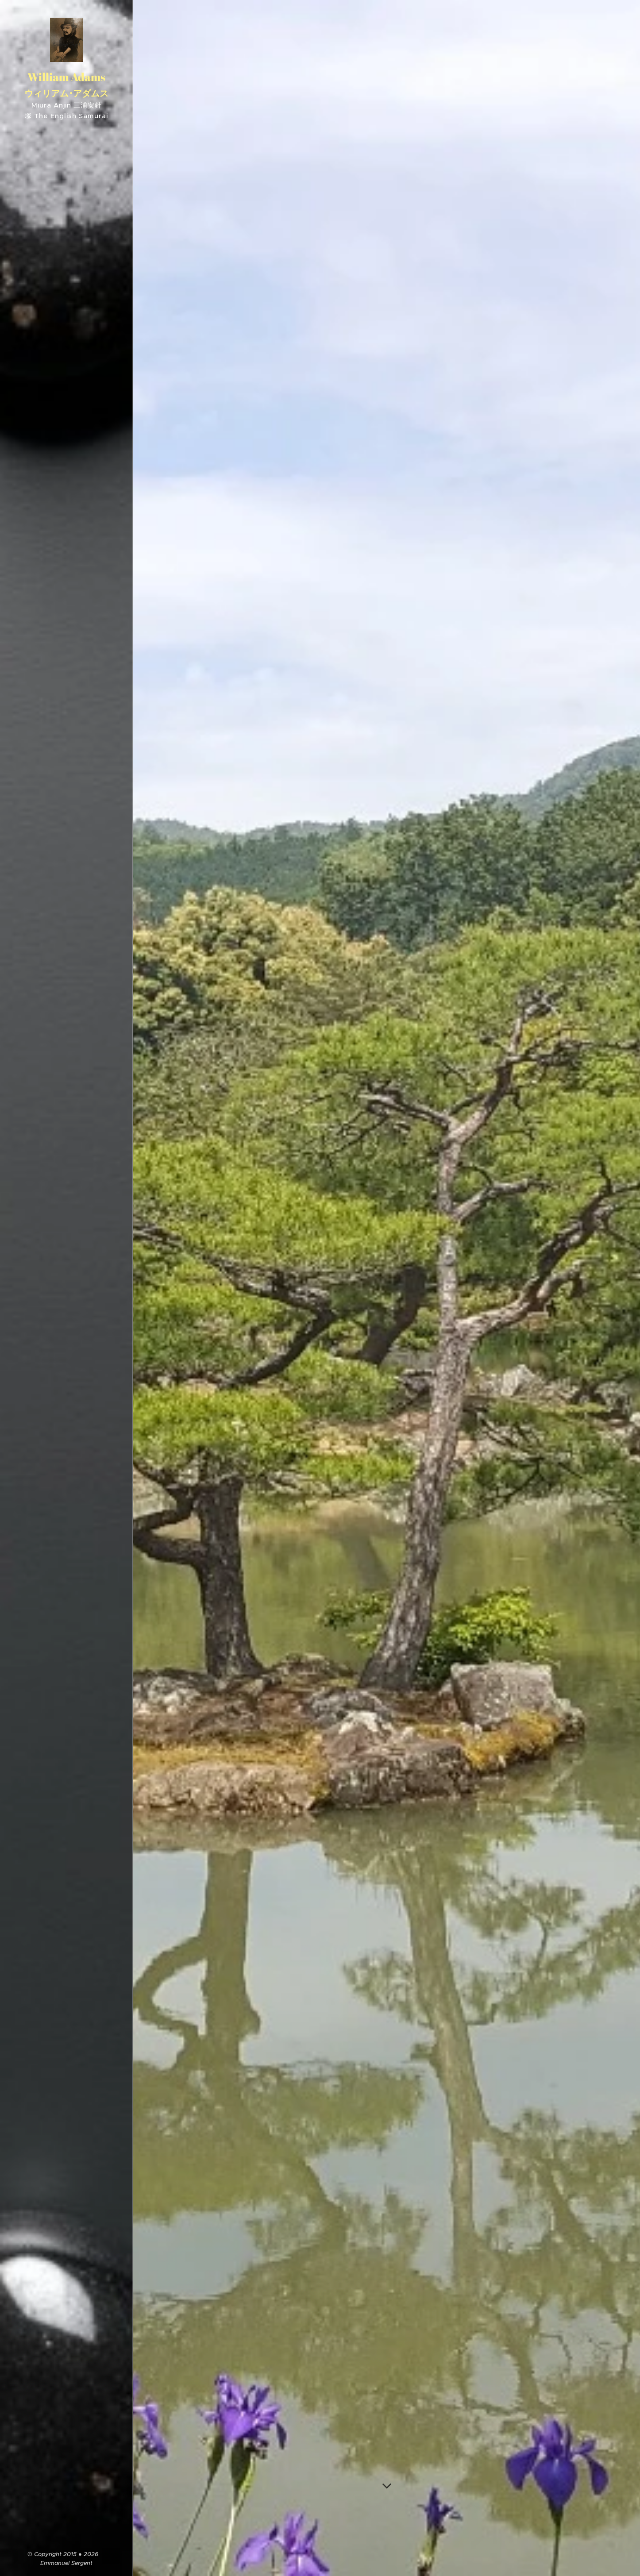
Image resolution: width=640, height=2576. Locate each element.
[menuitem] (66, 1208)
